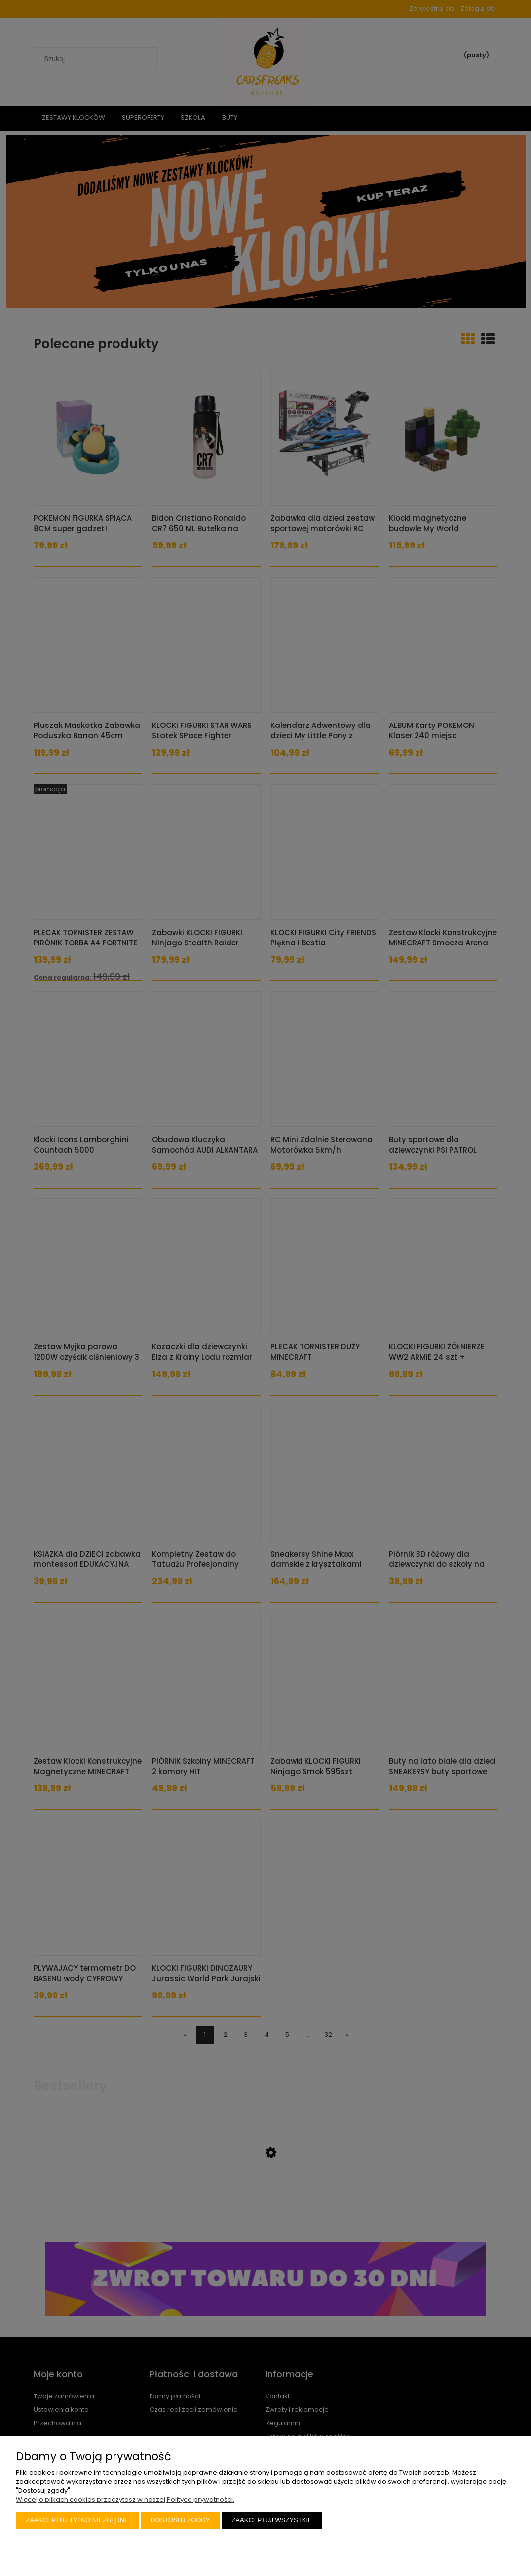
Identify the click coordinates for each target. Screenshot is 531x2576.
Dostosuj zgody (180, 2520)
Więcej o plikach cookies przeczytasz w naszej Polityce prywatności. (125, 2499)
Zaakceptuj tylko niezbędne (77, 2520)
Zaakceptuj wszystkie (271, 2520)
